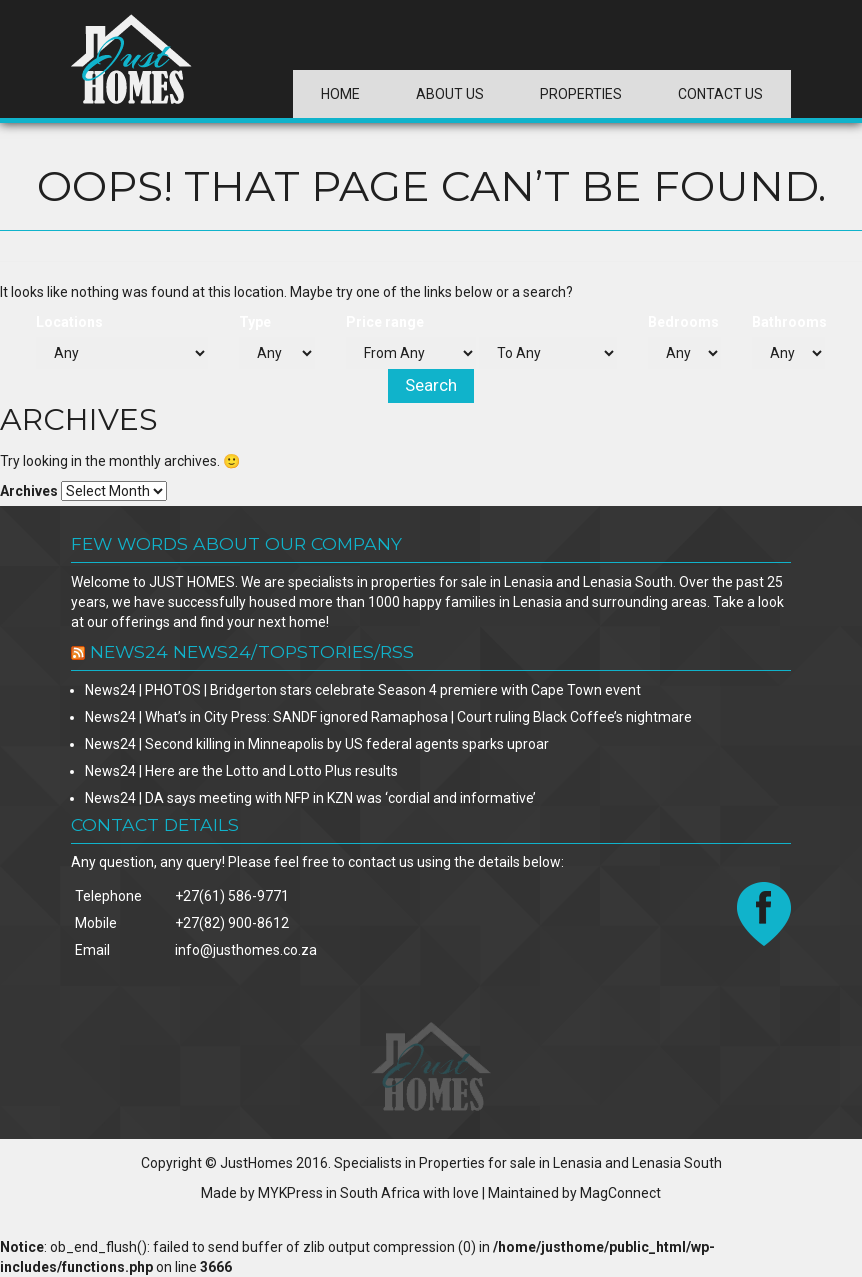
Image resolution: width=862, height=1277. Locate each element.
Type (255, 322)
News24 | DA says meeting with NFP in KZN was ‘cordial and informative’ (310, 798)
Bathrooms (789, 322)
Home (340, 94)
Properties (581, 94)
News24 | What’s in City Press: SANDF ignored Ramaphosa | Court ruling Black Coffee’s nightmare (388, 717)
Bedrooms (683, 322)
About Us (450, 94)
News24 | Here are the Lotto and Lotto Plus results (241, 771)
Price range (385, 322)
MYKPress (290, 1193)
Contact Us (720, 94)
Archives (29, 491)
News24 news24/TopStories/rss (252, 651)
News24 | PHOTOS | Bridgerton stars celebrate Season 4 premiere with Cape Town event (363, 690)
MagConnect (620, 1193)
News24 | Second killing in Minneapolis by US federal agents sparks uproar (317, 744)
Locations (69, 322)
